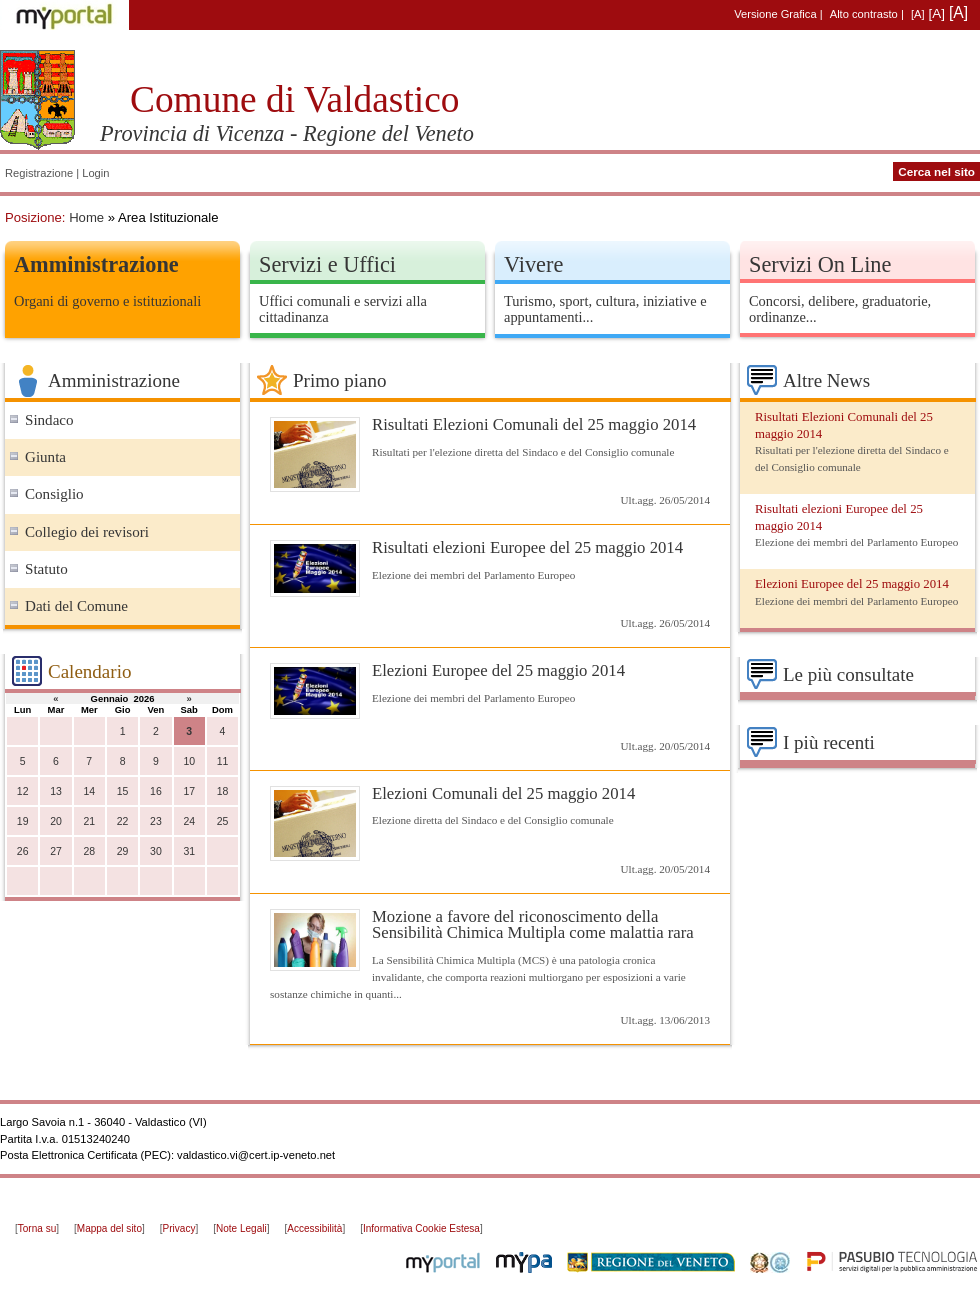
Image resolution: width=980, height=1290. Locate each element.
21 (89, 821)
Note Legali (241, 1228)
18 (223, 791)
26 (23, 851)
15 (123, 791)
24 (189, 821)
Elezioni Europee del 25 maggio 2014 (498, 670)
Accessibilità (314, 1228)
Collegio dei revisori (87, 532)
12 (23, 791)
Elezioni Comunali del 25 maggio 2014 (503, 793)
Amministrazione (96, 264)
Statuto (46, 569)
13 (56, 791)
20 (56, 821)
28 (89, 851)
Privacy (179, 1228)
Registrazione (39, 173)
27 (56, 851)
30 (156, 851)
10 (189, 761)
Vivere (533, 264)
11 (223, 761)
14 (89, 791)
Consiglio (54, 494)
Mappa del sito (109, 1228)
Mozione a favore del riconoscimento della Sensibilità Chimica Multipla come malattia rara (533, 925)
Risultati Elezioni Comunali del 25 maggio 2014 (534, 424)
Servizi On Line (820, 264)
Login (95, 173)
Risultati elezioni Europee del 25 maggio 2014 (527, 547)
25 (223, 821)
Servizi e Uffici (327, 264)
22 (123, 821)
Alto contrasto (864, 14)
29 (123, 851)
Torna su (37, 1228)
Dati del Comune (76, 606)
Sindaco (49, 420)
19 (23, 821)
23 (156, 821)
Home (86, 217)
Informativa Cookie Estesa (421, 1228)
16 (156, 791)
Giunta (45, 457)
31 (189, 851)
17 (189, 791)
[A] (918, 14)
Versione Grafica (775, 14)
